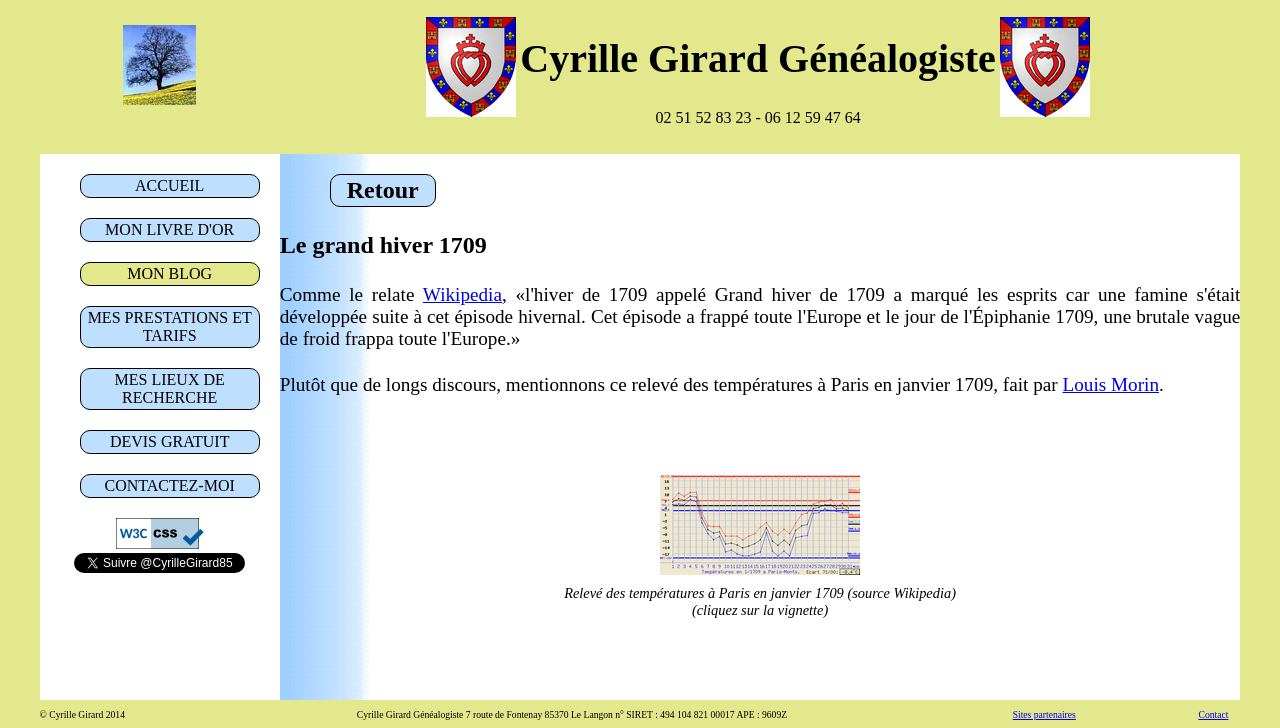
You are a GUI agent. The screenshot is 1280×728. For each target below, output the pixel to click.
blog (169, 273)
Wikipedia (462, 294)
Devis (170, 441)
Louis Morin (1111, 384)
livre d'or (169, 229)
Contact (170, 485)
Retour (383, 190)
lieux (170, 388)
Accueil (169, 185)
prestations (170, 326)
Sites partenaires (1044, 714)
